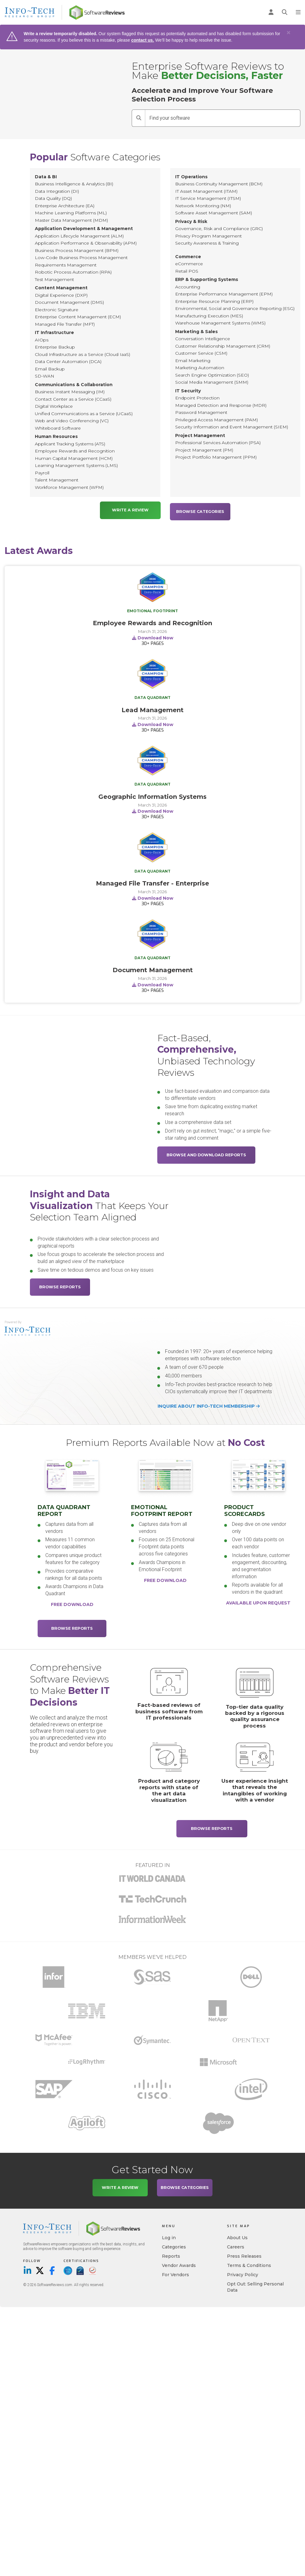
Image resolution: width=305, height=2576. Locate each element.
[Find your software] (222, 118)
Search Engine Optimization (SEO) (212, 375)
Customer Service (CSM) (201, 353)
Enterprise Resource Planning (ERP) (214, 301)
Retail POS (186, 271)
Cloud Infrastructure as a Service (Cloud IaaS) (82, 354)
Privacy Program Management (208, 236)
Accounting (187, 287)
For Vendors (175, 2273)
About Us (237, 2236)
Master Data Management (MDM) (71, 220)
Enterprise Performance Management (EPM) (224, 294)
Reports (171, 2254)
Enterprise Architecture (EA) (64, 205)
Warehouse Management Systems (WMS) (220, 323)
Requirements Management (66, 265)
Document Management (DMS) (69, 302)
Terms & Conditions (249, 2264)
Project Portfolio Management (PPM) (216, 457)
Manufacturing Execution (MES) (209, 316)
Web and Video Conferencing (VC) (72, 420)
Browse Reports (60, 1285)
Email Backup (50, 369)
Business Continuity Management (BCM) (218, 184)
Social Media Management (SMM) (211, 382)
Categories (174, 2245)
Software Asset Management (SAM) (213, 213)
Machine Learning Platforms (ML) (71, 213)
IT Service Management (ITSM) (208, 198)
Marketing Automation (199, 367)
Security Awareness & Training (207, 243)
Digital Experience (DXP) (61, 295)
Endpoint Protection (197, 398)
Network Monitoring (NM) (203, 205)
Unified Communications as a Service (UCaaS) (84, 413)
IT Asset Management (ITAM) (206, 191)
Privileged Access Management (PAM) (216, 420)
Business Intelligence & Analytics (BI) (74, 184)
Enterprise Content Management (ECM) (78, 317)
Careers (235, 2245)
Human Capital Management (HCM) (74, 458)
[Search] (138, 118)
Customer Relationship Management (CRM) (222, 346)
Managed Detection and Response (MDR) (220, 405)
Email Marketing (192, 360)
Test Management (54, 279)
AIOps (41, 340)
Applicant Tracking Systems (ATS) (70, 444)
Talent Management (56, 480)
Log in (169, 2236)
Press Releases (244, 2254)
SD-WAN (44, 376)
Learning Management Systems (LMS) (76, 465)
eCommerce (189, 263)
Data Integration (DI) (57, 191)
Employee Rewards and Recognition (75, 451)
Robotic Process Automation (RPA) (73, 272)
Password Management (201, 412)
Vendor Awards (179, 2264)
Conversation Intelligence (202, 338)
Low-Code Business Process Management (81, 257)
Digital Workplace (54, 406)
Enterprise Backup (55, 347)
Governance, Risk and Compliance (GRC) (219, 228)
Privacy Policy (242, 2273)
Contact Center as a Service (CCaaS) (73, 399)
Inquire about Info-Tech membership (209, 1405)
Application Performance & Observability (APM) (86, 243)
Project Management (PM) (204, 450)
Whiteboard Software (58, 428)
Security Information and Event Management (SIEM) (231, 427)
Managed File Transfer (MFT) (65, 324)
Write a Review (130, 510)
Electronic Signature (56, 309)
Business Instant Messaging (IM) (70, 391)
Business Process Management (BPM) (76, 250)
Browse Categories (200, 510)
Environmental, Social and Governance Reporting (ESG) (235, 308)
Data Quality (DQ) (53, 198)
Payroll (42, 473)
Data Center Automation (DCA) (68, 361)
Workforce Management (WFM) (69, 487)
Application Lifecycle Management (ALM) (79, 236)
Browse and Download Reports (206, 1153)
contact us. (142, 40)
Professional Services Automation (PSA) (218, 442)
